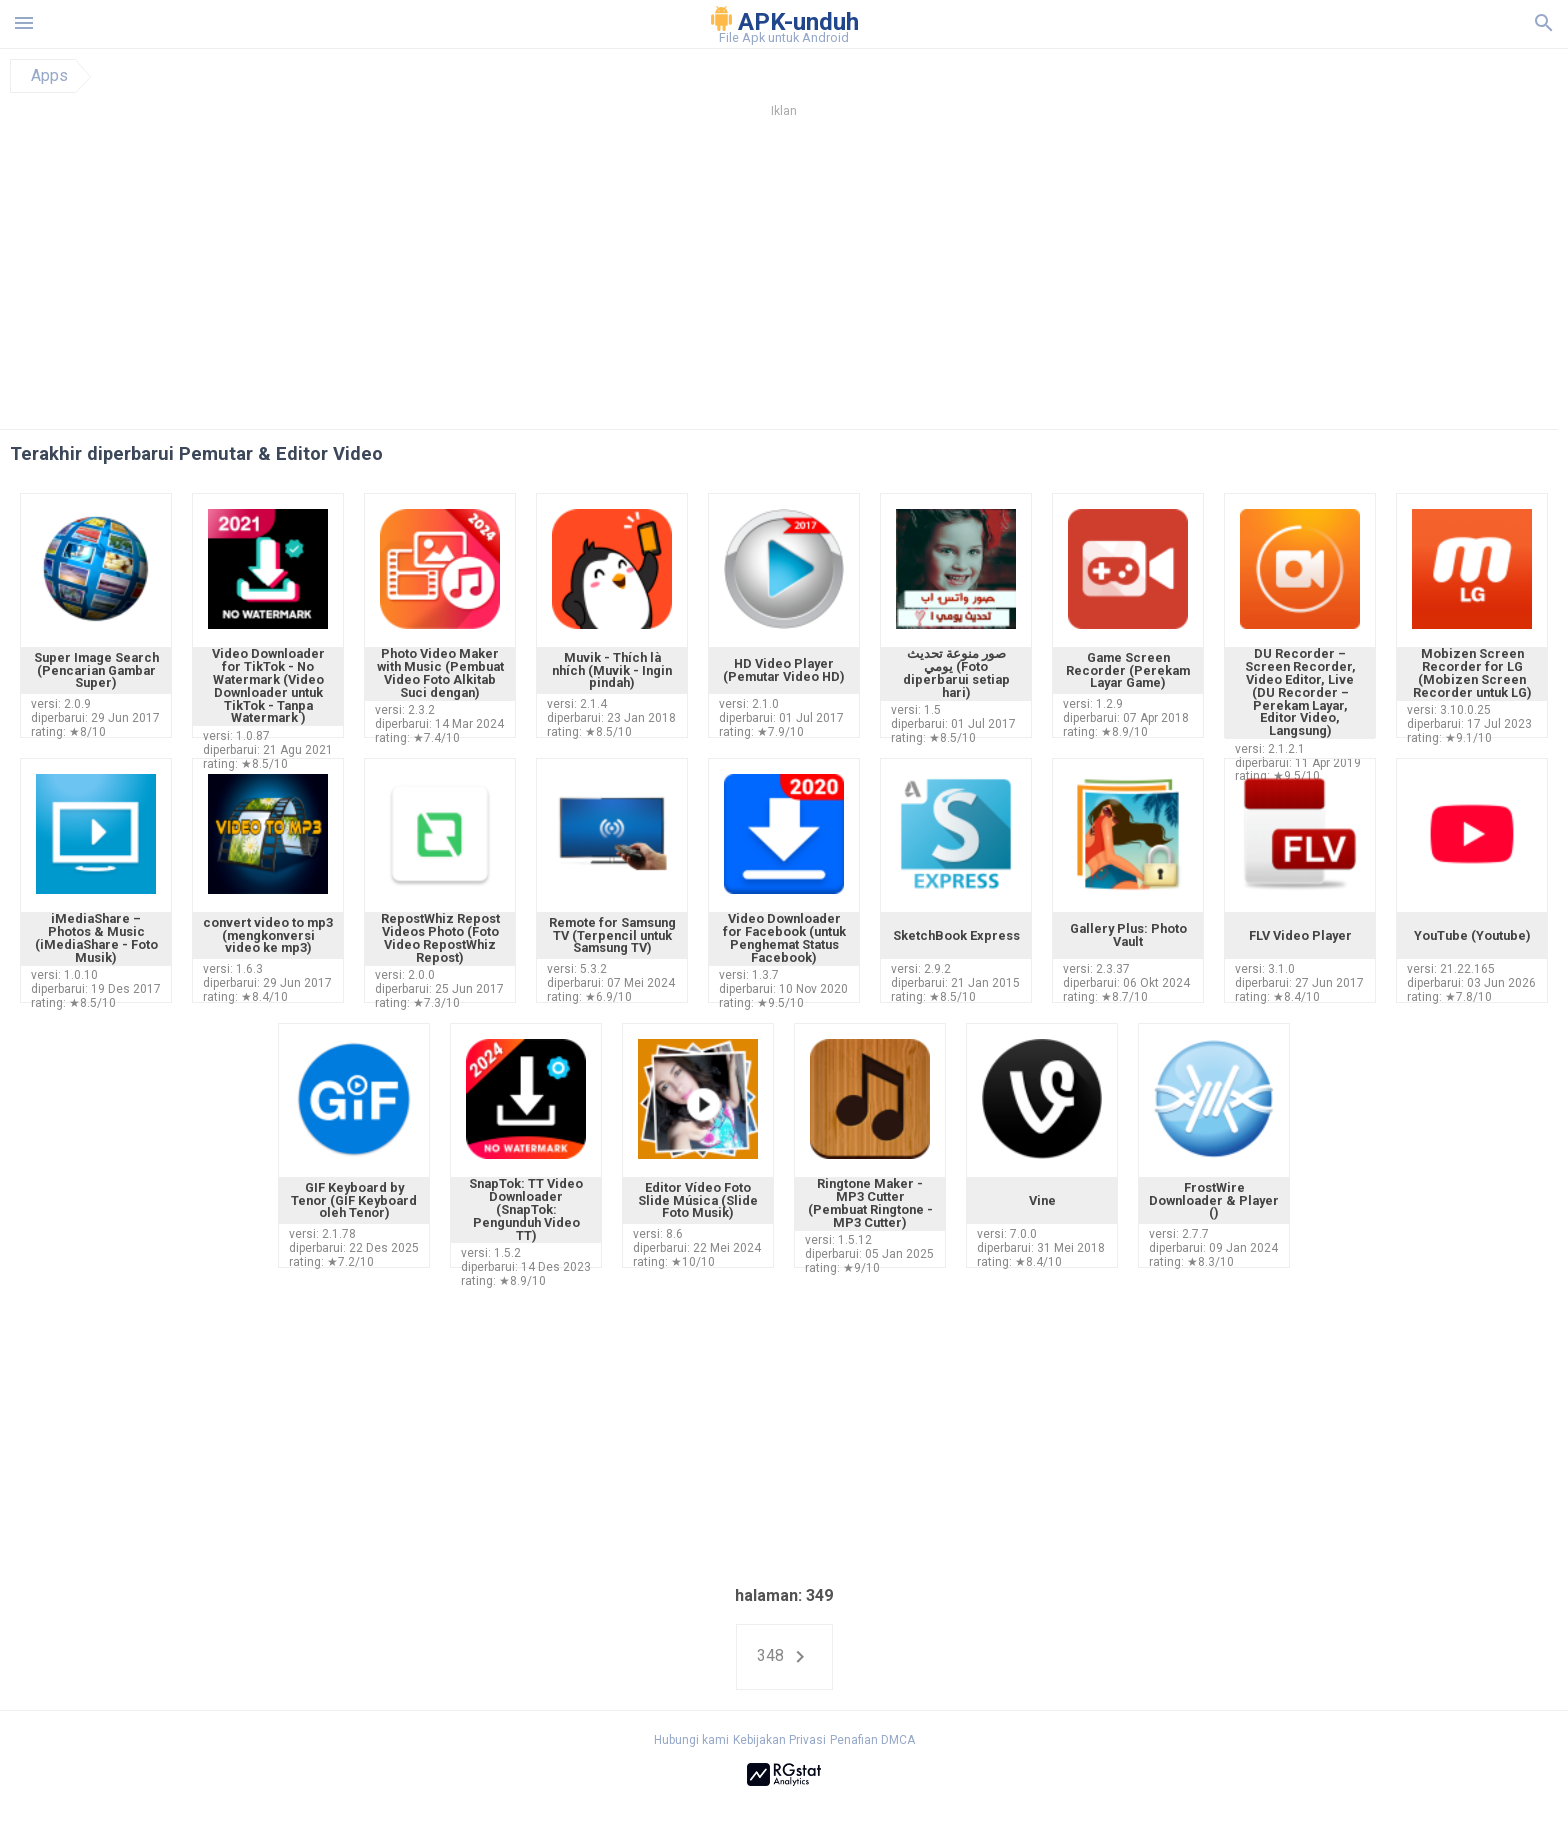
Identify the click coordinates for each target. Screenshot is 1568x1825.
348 (784, 1657)
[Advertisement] (905, 279)
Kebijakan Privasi (779, 1740)
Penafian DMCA (872, 1740)
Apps (49, 76)
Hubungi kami (691, 1740)
